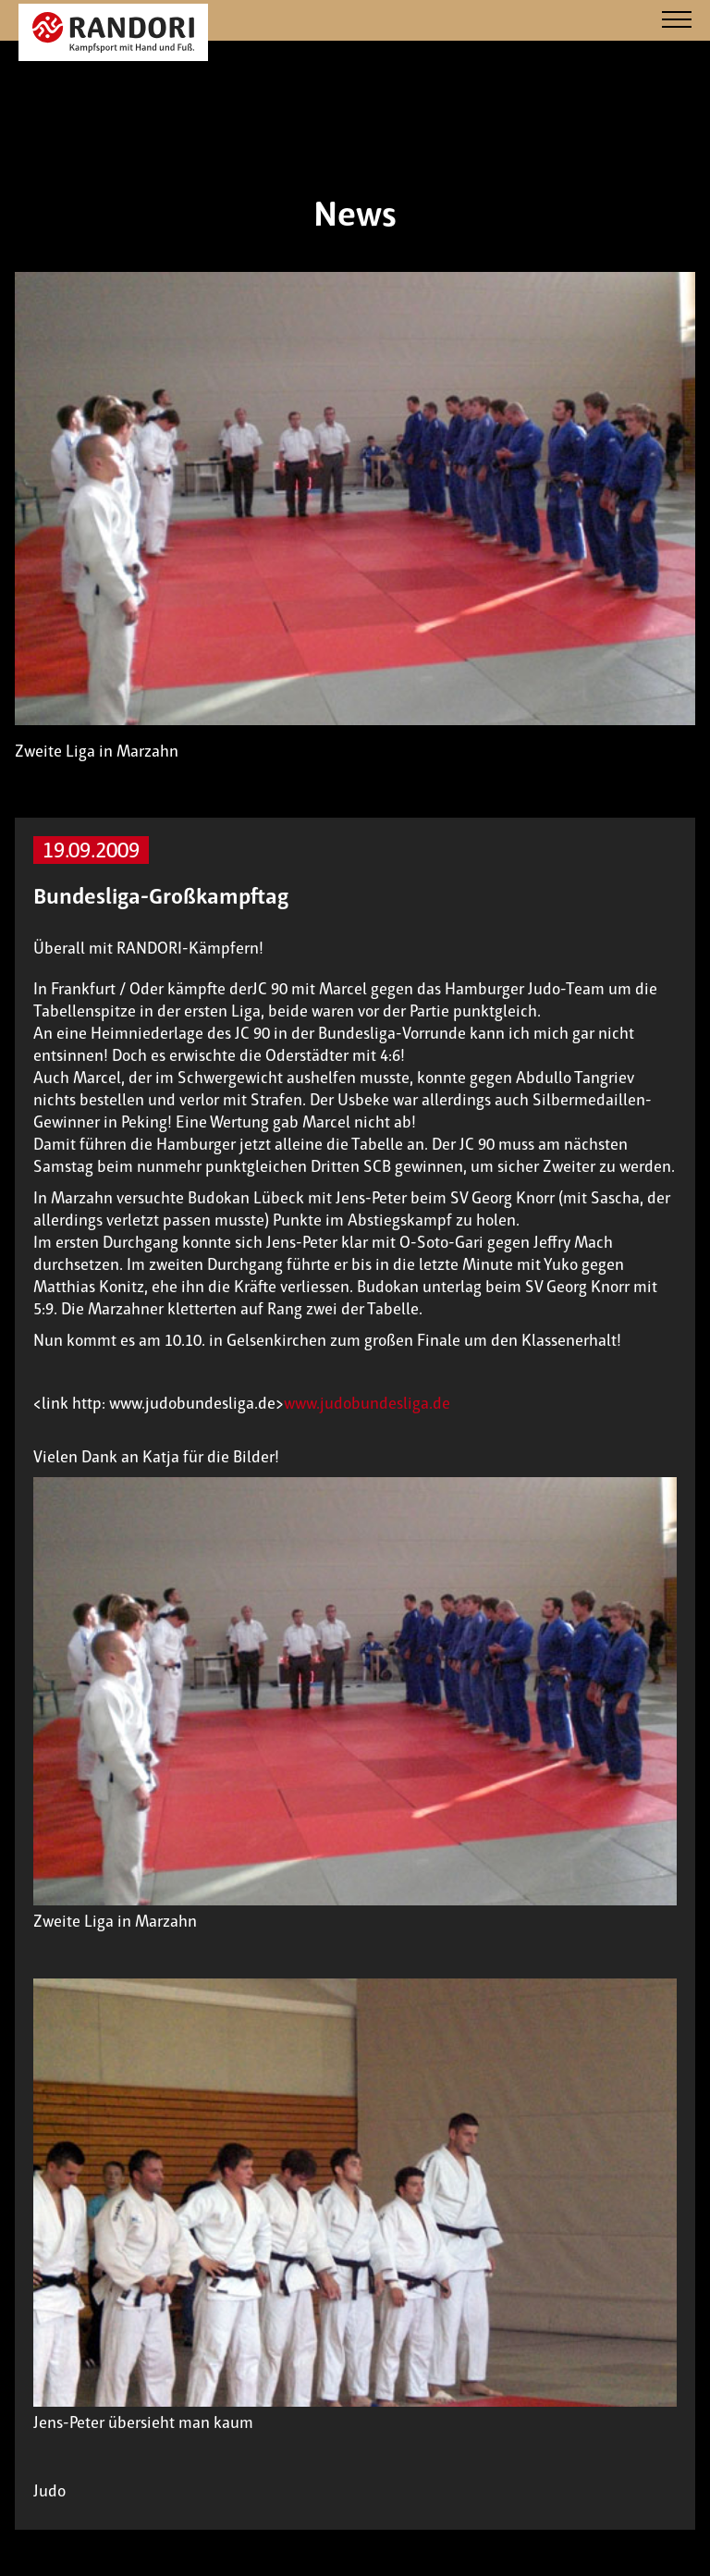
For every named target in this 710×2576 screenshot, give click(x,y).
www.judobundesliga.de (367, 1403)
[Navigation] (677, 21)
